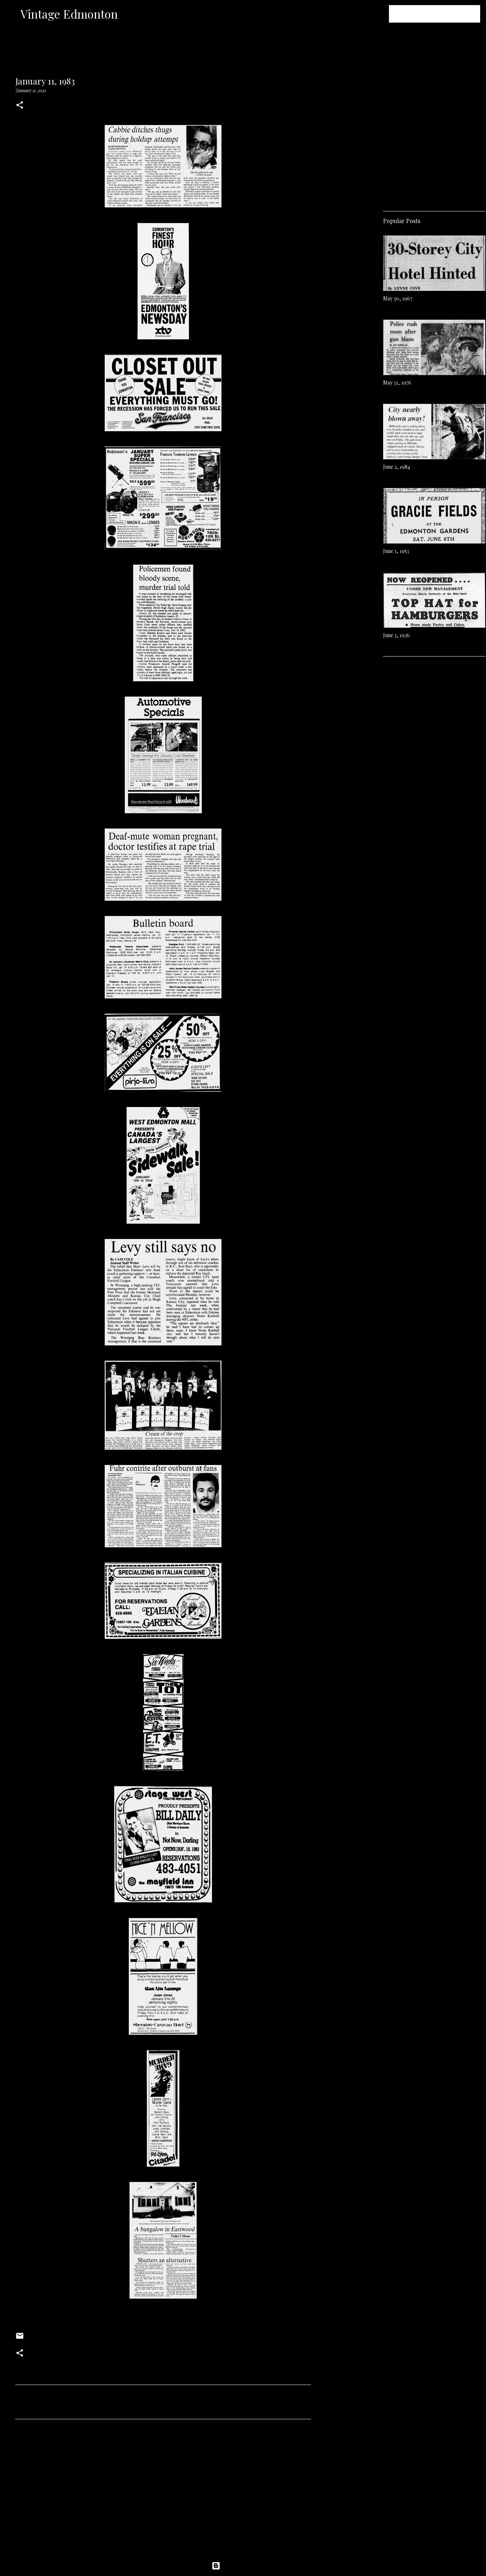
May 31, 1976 (397, 382)
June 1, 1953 (396, 550)
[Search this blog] (442, 14)
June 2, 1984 (396, 466)
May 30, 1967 (397, 298)
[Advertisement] (163, 2493)
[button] (19, 105)
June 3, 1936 (396, 635)
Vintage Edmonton (69, 14)
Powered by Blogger (243, 2566)
